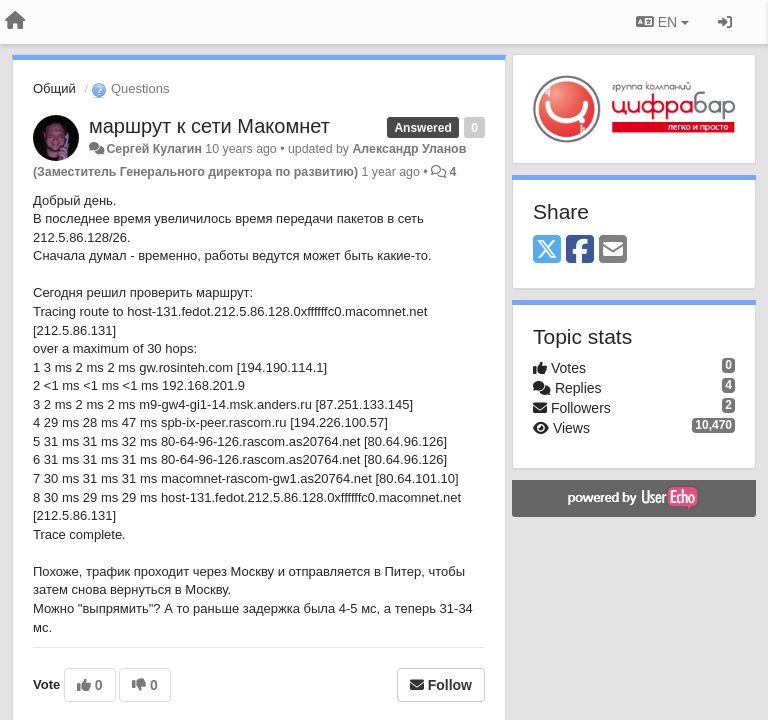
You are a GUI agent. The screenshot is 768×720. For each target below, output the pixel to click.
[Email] (613, 250)
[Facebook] (580, 250)
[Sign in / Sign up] (725, 22)
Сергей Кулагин (153, 149)
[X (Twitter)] (547, 250)
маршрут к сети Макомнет (209, 126)
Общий (54, 88)
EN (662, 22)
